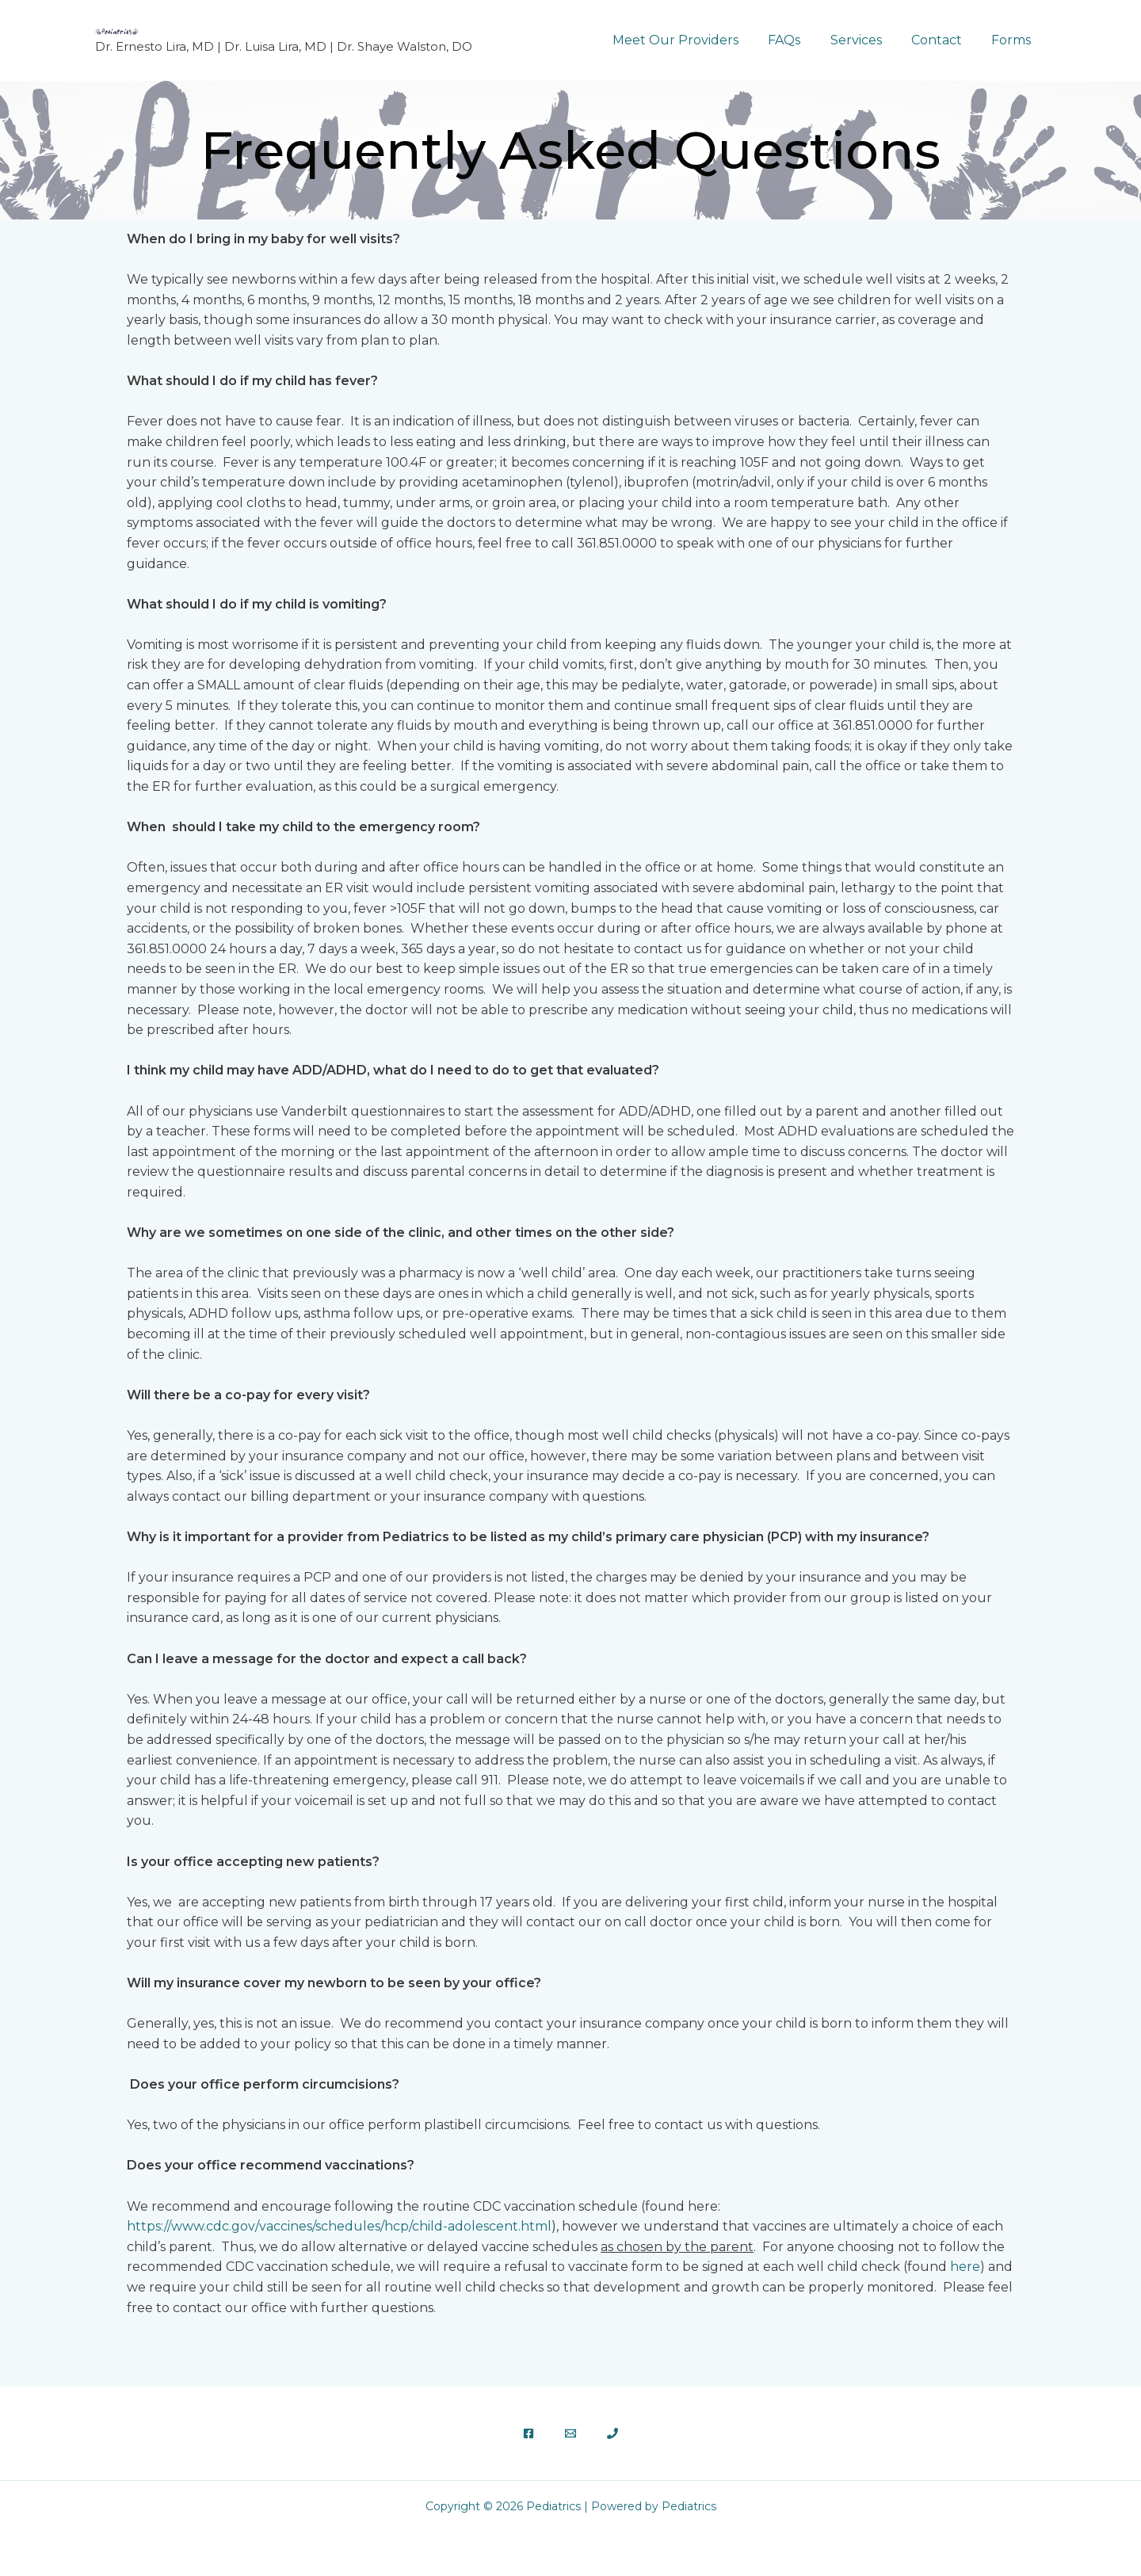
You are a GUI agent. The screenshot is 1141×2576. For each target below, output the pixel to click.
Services (866, 40)
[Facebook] (528, 2433)
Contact (943, 40)
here (965, 2266)
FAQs (799, 40)
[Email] (570, 2433)
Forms (1013, 40)
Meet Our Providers (694, 40)
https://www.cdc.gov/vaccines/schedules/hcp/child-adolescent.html (339, 2226)
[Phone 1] (612, 2433)
